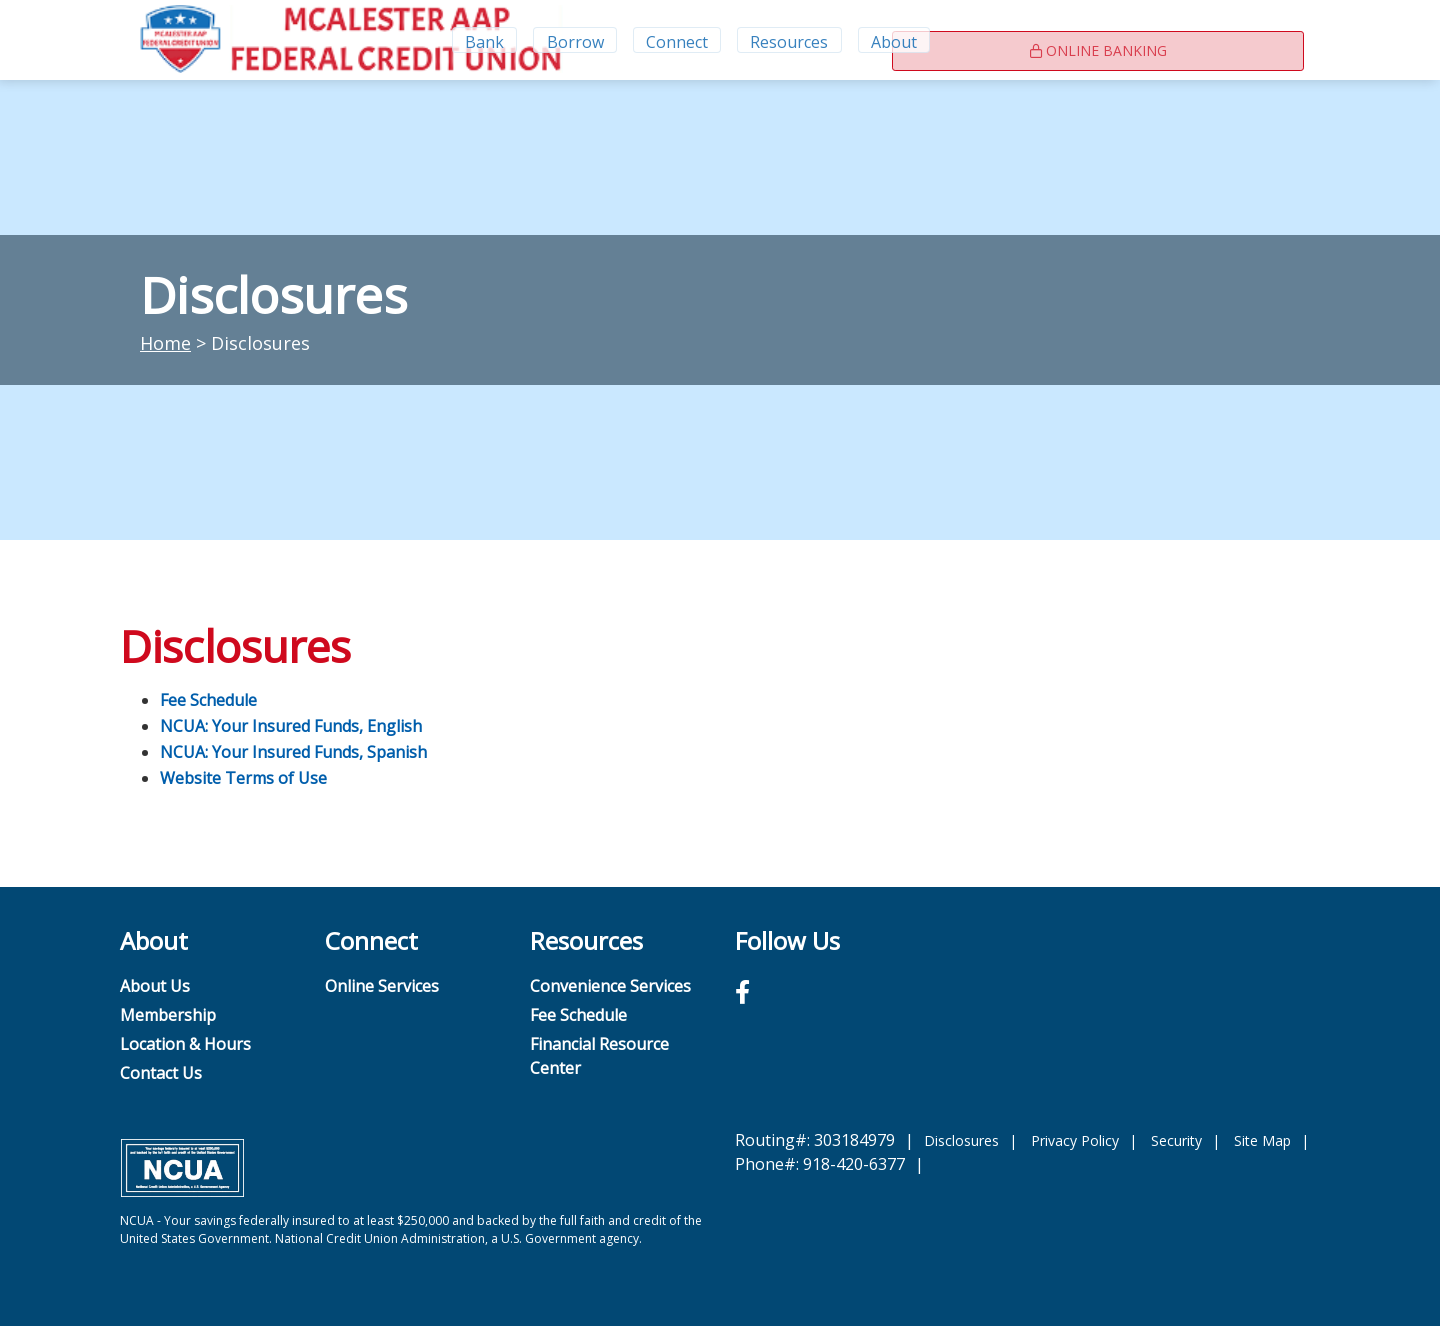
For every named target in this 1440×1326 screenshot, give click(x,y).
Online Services (382, 986)
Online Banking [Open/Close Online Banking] (1203, 40)
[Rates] (1085, 40)
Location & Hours (185, 1044)
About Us (155, 986)
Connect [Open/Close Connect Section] (677, 40)
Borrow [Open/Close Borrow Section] (574, 40)
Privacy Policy (1075, 1140)
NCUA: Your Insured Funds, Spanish (293, 752)
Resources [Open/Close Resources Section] (791, 40)
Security (1176, 1140)
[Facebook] (742, 991)
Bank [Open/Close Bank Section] (482, 40)
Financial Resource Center (599, 1056)
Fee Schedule (208, 700)
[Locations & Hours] (1001, 40)
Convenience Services (610, 986)
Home (165, 343)
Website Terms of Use (243, 778)
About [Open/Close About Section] (896, 40)
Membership (168, 1015)
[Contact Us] (1043, 40)
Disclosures (961, 1140)
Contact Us (161, 1073)
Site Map (1262, 1140)
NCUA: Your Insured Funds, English (291, 726)
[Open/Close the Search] (956, 40)
